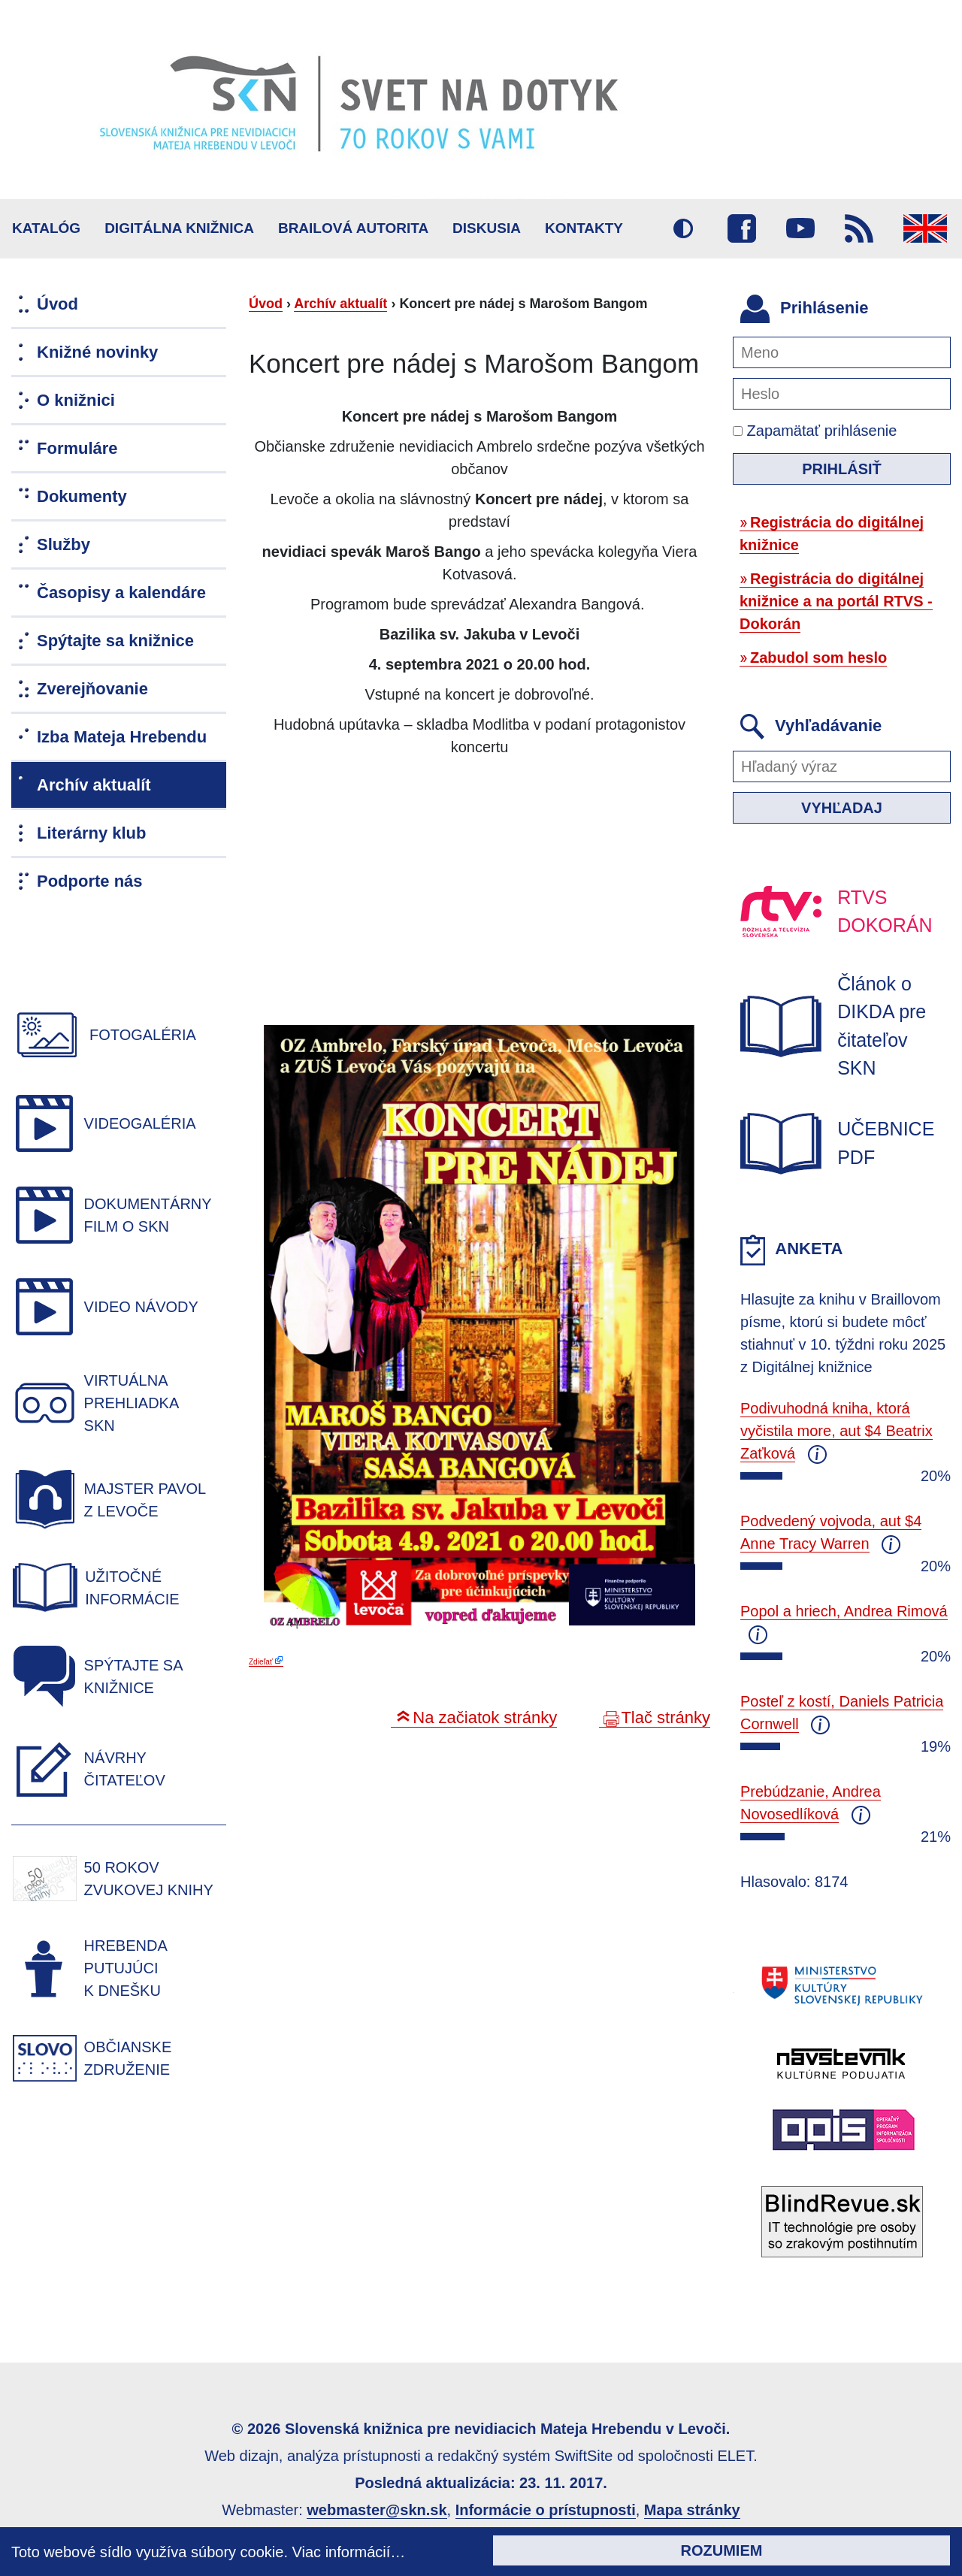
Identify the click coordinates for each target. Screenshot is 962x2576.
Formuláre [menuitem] (77, 448)
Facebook (741, 228)
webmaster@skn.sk (376, 2510)
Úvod (266, 303)
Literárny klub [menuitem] (91, 833)
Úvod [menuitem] (57, 304)
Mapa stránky (692, 2510)
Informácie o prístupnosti (545, 2510)
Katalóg (46, 228)
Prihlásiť (842, 469)
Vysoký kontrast (683, 228)
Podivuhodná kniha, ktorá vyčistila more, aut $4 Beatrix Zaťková (836, 1431)
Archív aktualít (340, 303)
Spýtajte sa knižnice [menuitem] (115, 640)
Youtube (800, 228)
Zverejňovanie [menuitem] (92, 688)
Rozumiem (722, 2550)
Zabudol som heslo (818, 657)
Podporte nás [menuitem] (90, 881)
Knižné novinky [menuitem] (97, 352)
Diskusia (486, 228)
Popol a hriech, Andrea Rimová (844, 1611)
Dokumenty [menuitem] (82, 496)
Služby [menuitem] (63, 544)
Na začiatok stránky (485, 1717)
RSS (859, 228)
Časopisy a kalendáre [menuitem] (121, 592)
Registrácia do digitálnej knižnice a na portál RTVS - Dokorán (836, 601)
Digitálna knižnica (179, 228)
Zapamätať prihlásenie (815, 430)
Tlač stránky (665, 1717)
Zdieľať (261, 1662)
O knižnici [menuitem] (76, 400)
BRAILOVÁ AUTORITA (353, 228)
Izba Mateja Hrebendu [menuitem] (122, 736)
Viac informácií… (349, 2552)
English (925, 228)
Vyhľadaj (841, 808)
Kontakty (584, 228)
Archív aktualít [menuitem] (94, 785)
